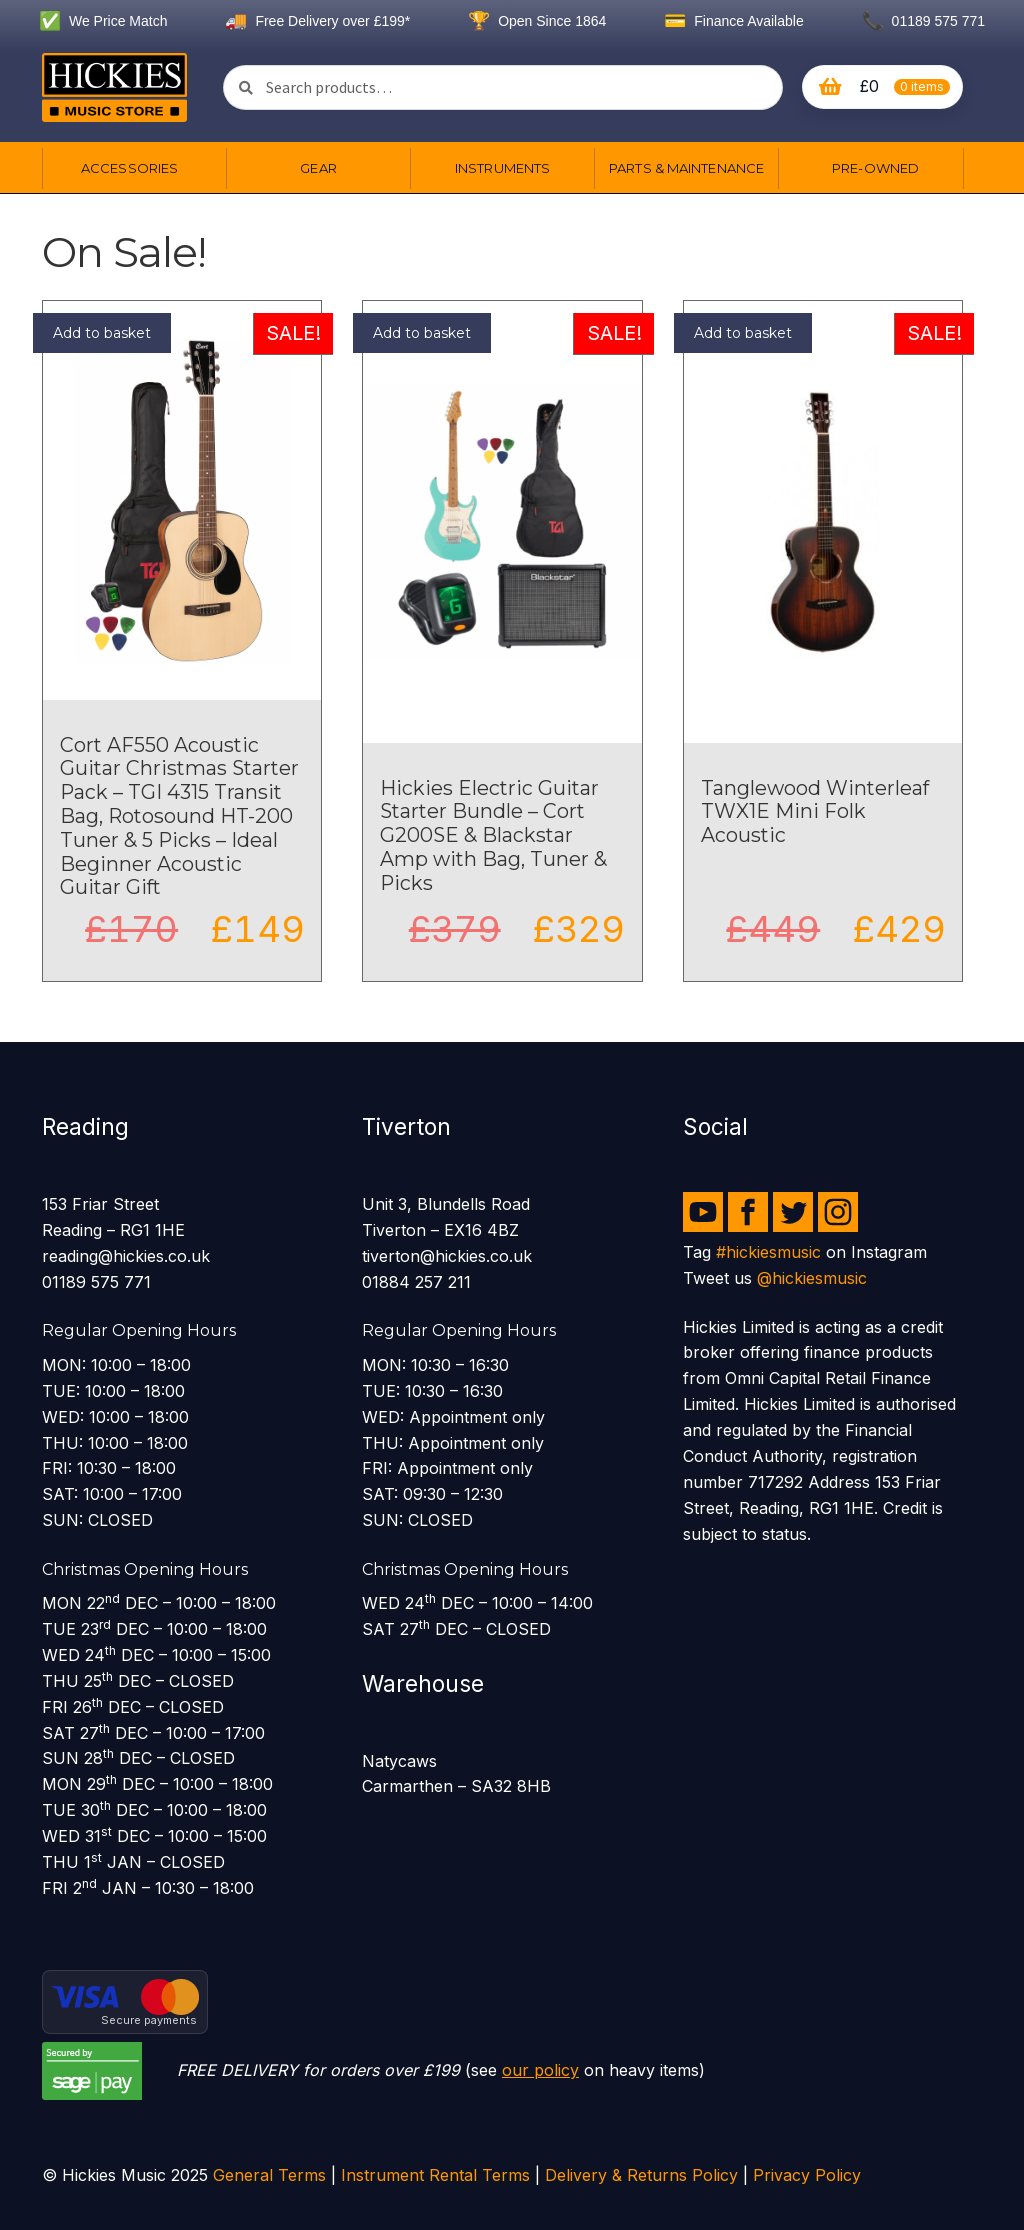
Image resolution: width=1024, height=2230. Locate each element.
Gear (318, 168)
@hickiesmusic (812, 1278)
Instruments (502, 168)
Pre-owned (875, 168)
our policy (540, 2070)
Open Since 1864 (537, 21)
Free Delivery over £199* (317, 21)
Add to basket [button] (102, 333)
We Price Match (103, 21)
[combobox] (503, 87)
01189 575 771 (923, 21)
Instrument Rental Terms (435, 2175)
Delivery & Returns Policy (641, 2175)
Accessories (129, 168)
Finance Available (733, 21)
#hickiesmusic (768, 1252)
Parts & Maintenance (686, 168)
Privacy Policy (807, 2175)
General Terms (269, 2175)
